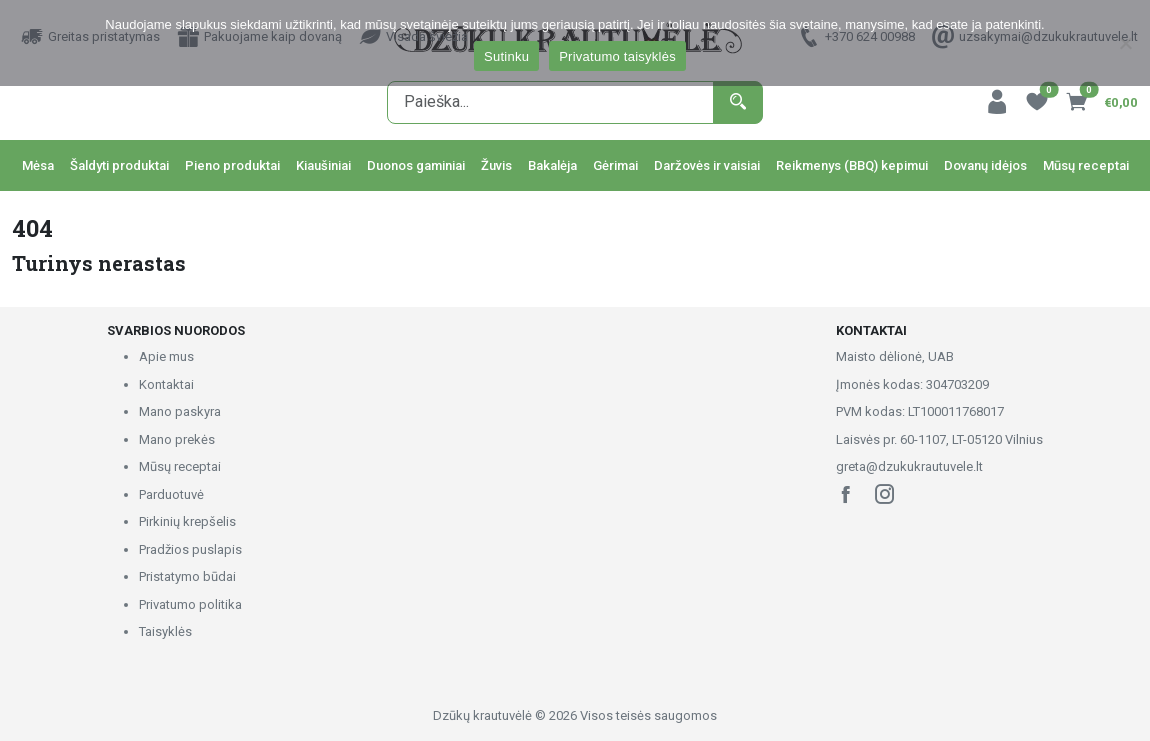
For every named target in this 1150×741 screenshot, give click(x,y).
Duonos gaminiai (416, 165)
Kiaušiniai (323, 165)
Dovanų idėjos (985, 165)
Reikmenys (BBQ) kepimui (852, 165)
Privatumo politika (190, 604)
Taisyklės (165, 631)
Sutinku (506, 56)
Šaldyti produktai (119, 165)
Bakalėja (552, 165)
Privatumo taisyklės (617, 56)
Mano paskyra (180, 411)
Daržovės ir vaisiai (707, 165)
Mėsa (38, 165)
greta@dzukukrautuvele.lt (909, 466)
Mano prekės (177, 439)
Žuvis (496, 165)
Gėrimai (615, 165)
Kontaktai (166, 384)
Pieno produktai (232, 165)
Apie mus (166, 356)
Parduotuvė (171, 494)
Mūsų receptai (1086, 165)
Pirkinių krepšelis (187, 521)
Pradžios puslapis (190, 549)
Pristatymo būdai (187, 576)
